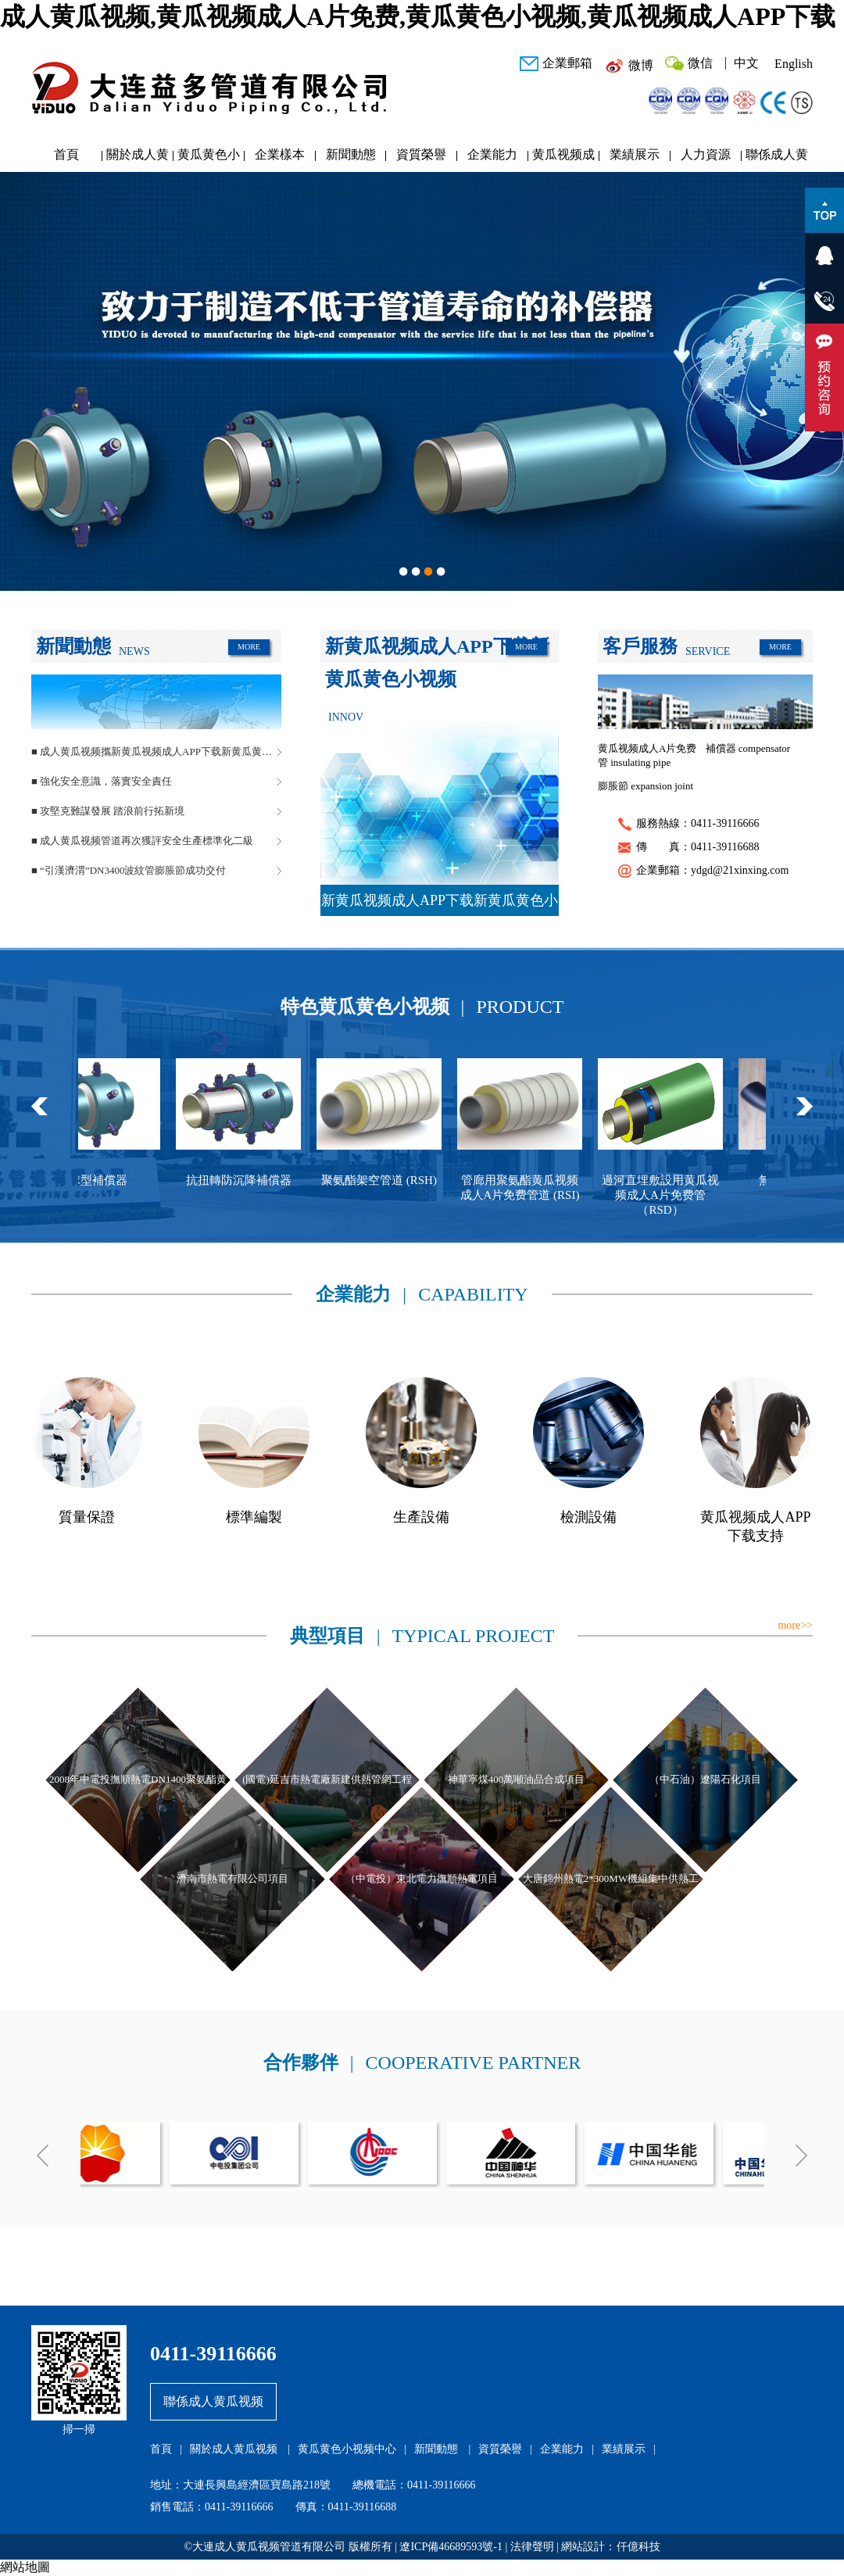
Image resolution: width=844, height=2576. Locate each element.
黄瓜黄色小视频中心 (208, 158)
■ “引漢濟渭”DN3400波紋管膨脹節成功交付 (128, 870)
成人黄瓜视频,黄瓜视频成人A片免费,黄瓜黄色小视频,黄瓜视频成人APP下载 (417, 16)
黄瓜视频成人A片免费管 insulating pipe (647, 755)
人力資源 (706, 154)
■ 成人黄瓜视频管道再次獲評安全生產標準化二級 (142, 840)
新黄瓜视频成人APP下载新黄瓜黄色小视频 (439, 904)
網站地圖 (25, 2567)
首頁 (66, 154)
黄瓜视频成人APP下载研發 (563, 158)
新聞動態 (351, 154)
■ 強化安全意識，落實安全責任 (101, 781)
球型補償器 (109, 1180)
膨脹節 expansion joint (645, 786)
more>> (795, 1625)
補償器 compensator (748, 748)
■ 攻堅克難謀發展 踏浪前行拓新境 (107, 811)
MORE (249, 646)
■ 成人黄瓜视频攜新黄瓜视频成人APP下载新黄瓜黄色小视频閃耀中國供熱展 (156, 751)
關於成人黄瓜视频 (137, 158)
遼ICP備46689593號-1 (450, 2547)
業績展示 (635, 154)
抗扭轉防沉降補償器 (249, 1180)
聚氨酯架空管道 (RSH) (390, 1180)
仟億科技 (638, 2547)
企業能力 (492, 154)
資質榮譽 (421, 154)
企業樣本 (280, 154)
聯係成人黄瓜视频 (777, 158)
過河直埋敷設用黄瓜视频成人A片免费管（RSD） (671, 1195)
